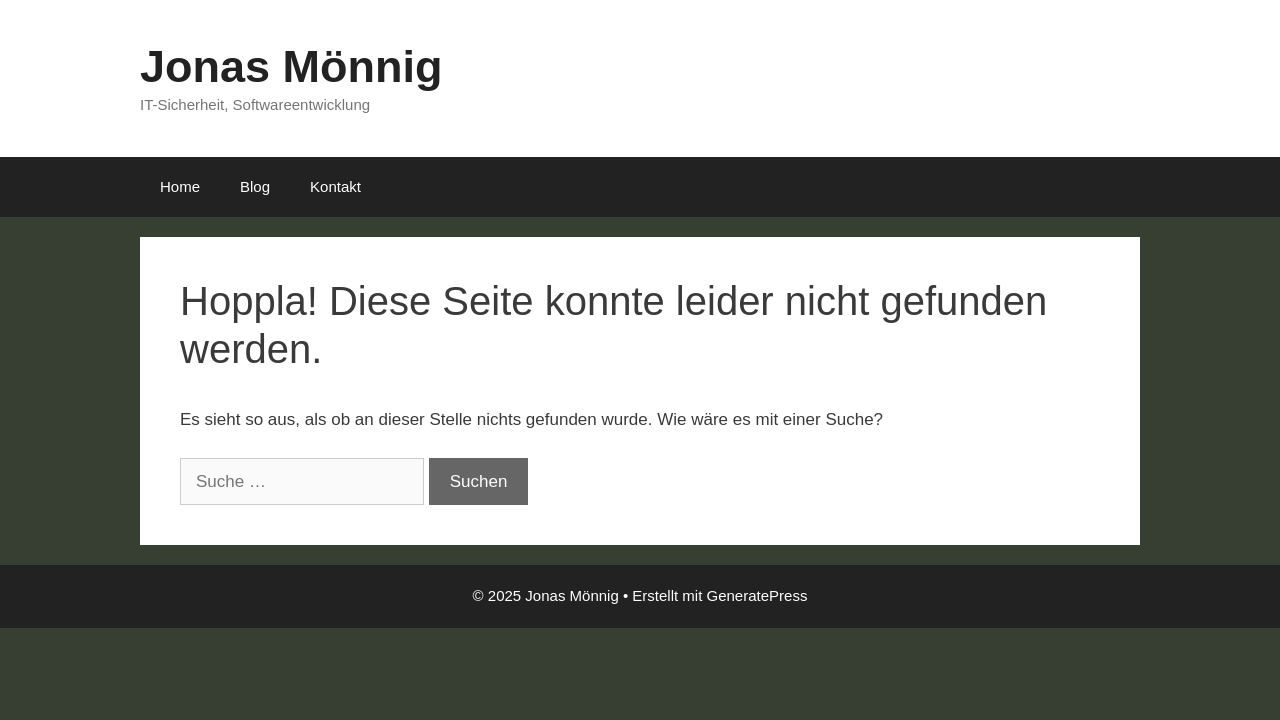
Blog (255, 186)
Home (180, 186)
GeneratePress (757, 595)
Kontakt (335, 186)
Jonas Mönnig (291, 66)
